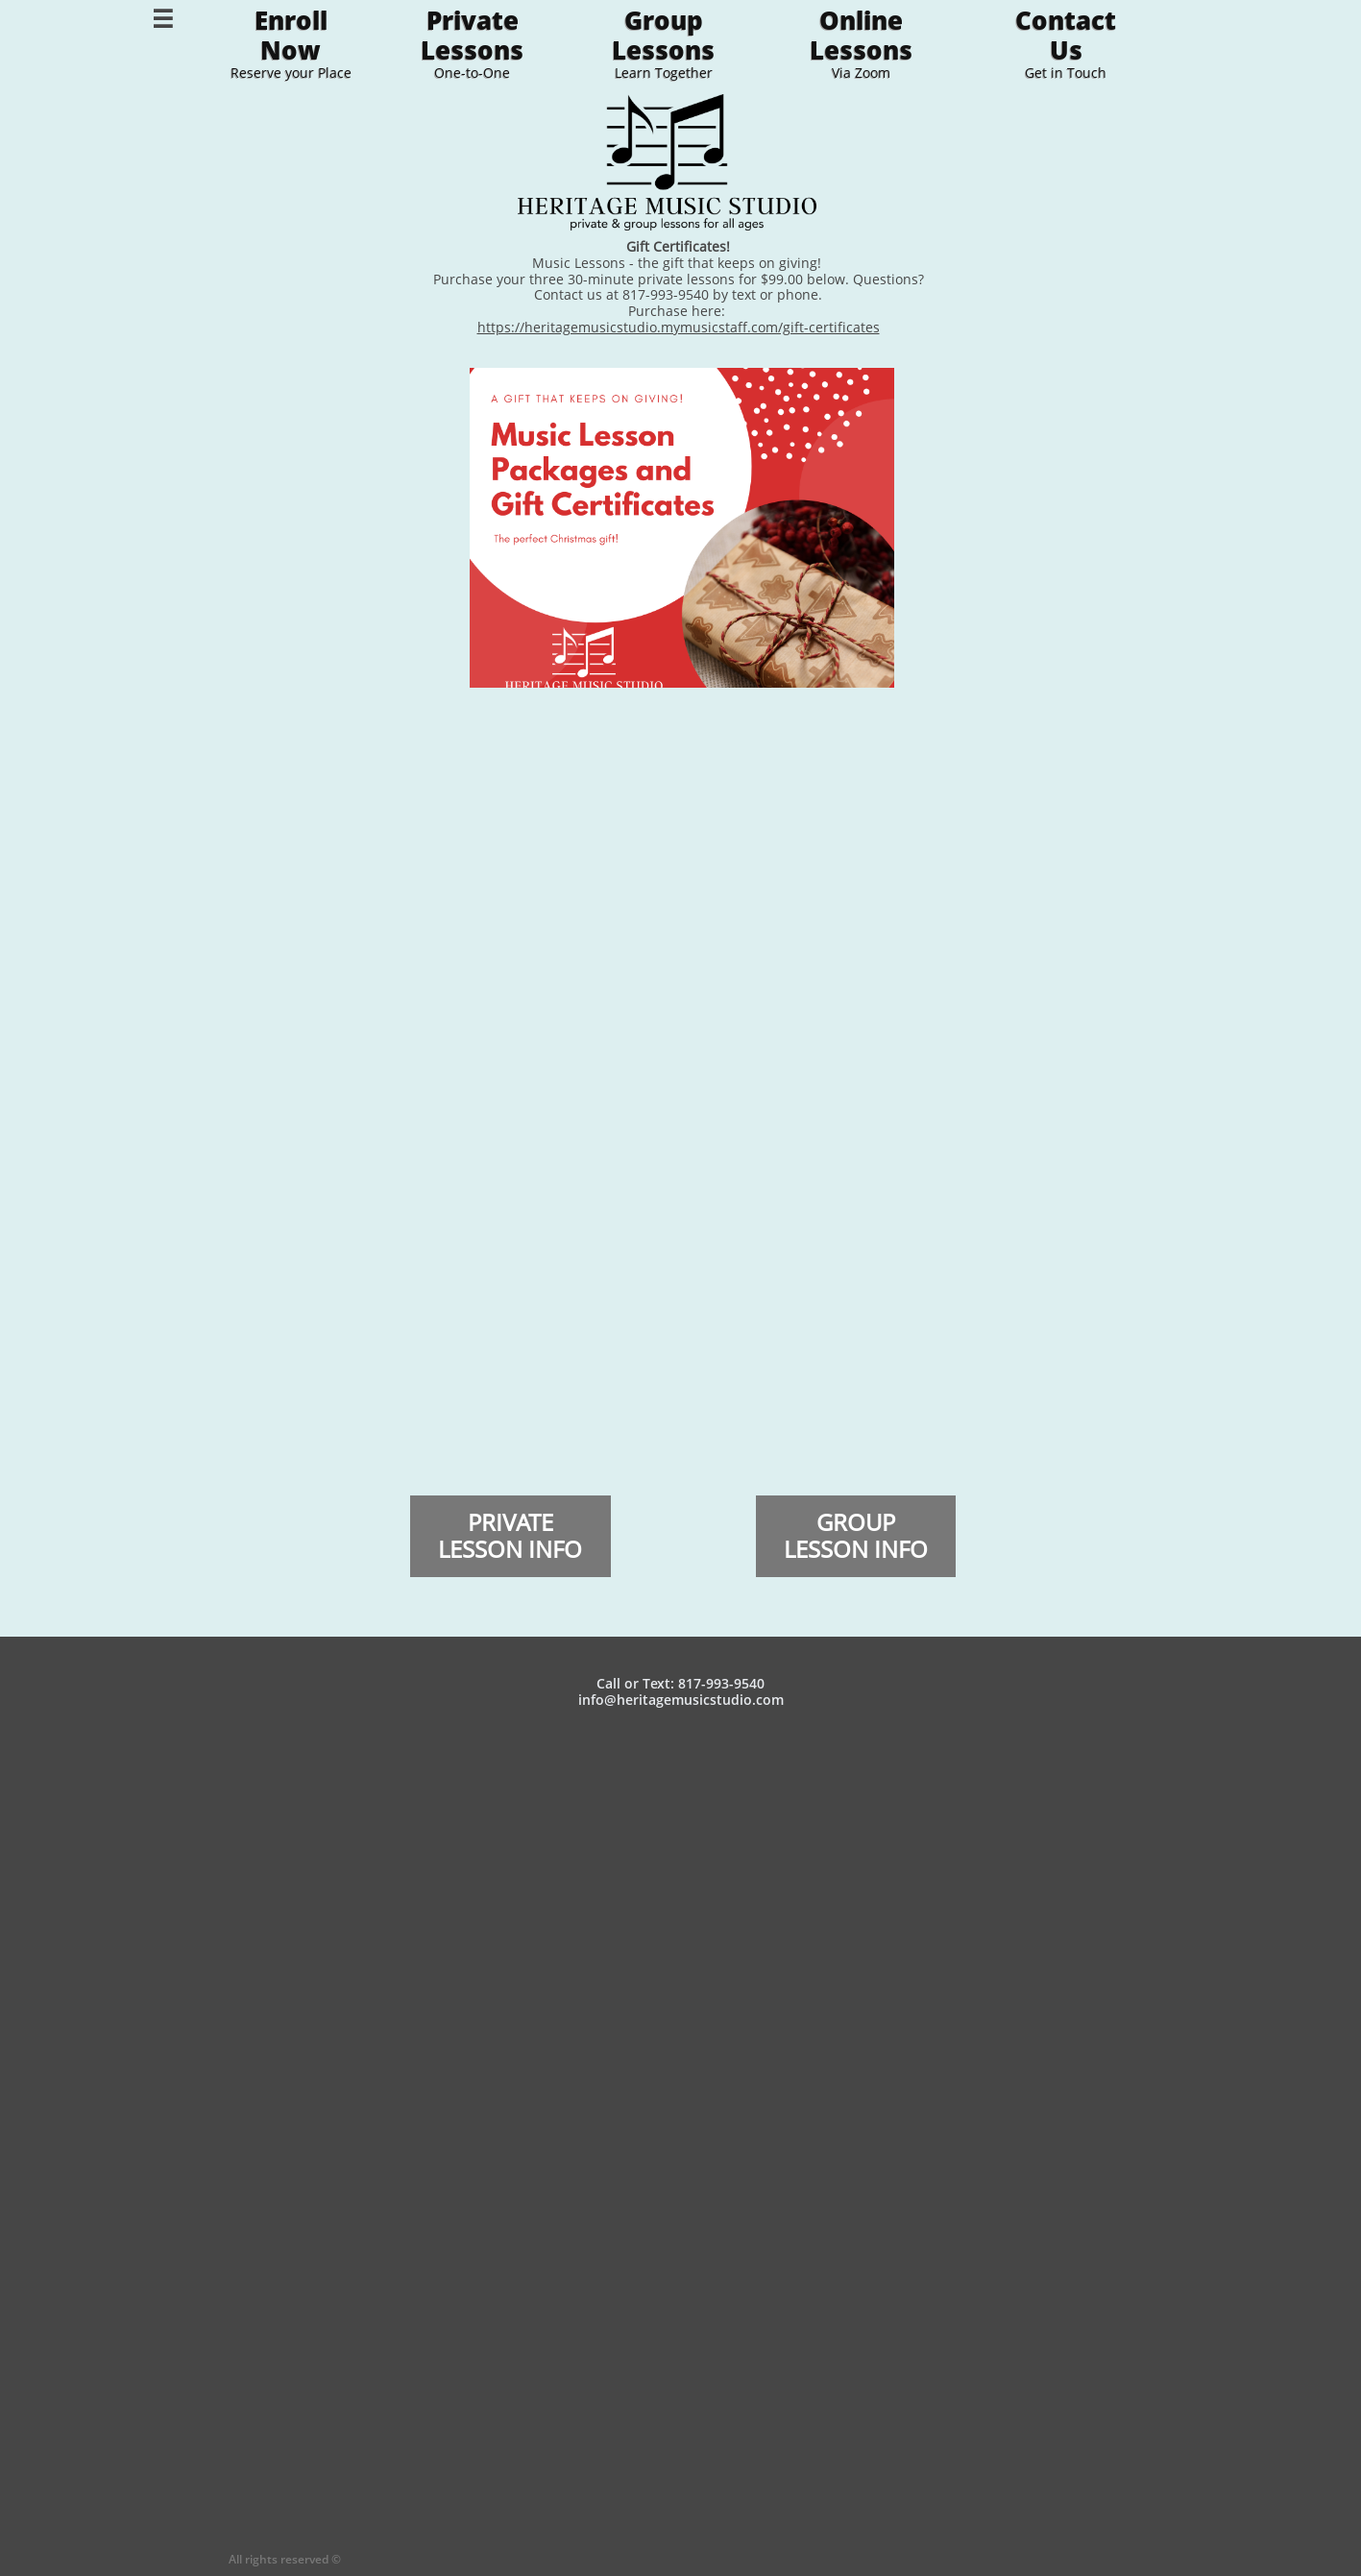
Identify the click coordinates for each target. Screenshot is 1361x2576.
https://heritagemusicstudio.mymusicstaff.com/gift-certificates (678, 327)
